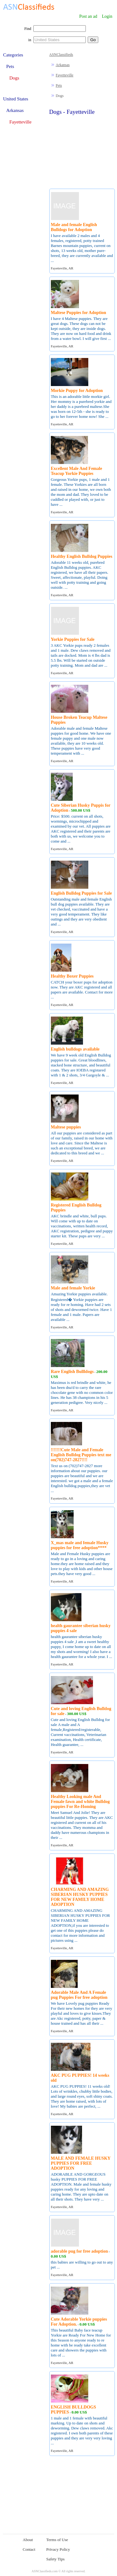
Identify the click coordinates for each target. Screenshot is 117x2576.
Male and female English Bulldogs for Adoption (74, 227)
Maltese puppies (66, 1127)
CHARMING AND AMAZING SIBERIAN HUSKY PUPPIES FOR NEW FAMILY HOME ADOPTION (80, 1897)
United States (15, 98)
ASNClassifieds (61, 54)
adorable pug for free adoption (79, 2251)
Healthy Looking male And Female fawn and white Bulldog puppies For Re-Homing (80, 1801)
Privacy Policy (58, 2549)
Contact (29, 2549)
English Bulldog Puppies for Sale (81, 893)
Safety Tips (55, 2559)
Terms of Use (57, 2539)
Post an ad (88, 16)
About (28, 2539)
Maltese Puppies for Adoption (78, 312)
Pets (59, 85)
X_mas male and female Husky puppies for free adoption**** (80, 1545)
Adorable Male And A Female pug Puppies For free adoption (79, 1995)
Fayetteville (65, 75)
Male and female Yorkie (73, 1288)
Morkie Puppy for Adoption (77, 390)
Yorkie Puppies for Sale (73, 639)
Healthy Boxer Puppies (72, 976)
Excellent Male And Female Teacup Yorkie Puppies (76, 471)
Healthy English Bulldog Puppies (81, 556)
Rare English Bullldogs (72, 1371)
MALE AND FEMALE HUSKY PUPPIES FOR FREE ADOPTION (80, 2163)
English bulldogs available (75, 1049)
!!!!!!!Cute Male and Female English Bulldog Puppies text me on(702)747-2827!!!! (81, 1454)
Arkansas (63, 65)
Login (107, 16)
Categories (13, 54)
